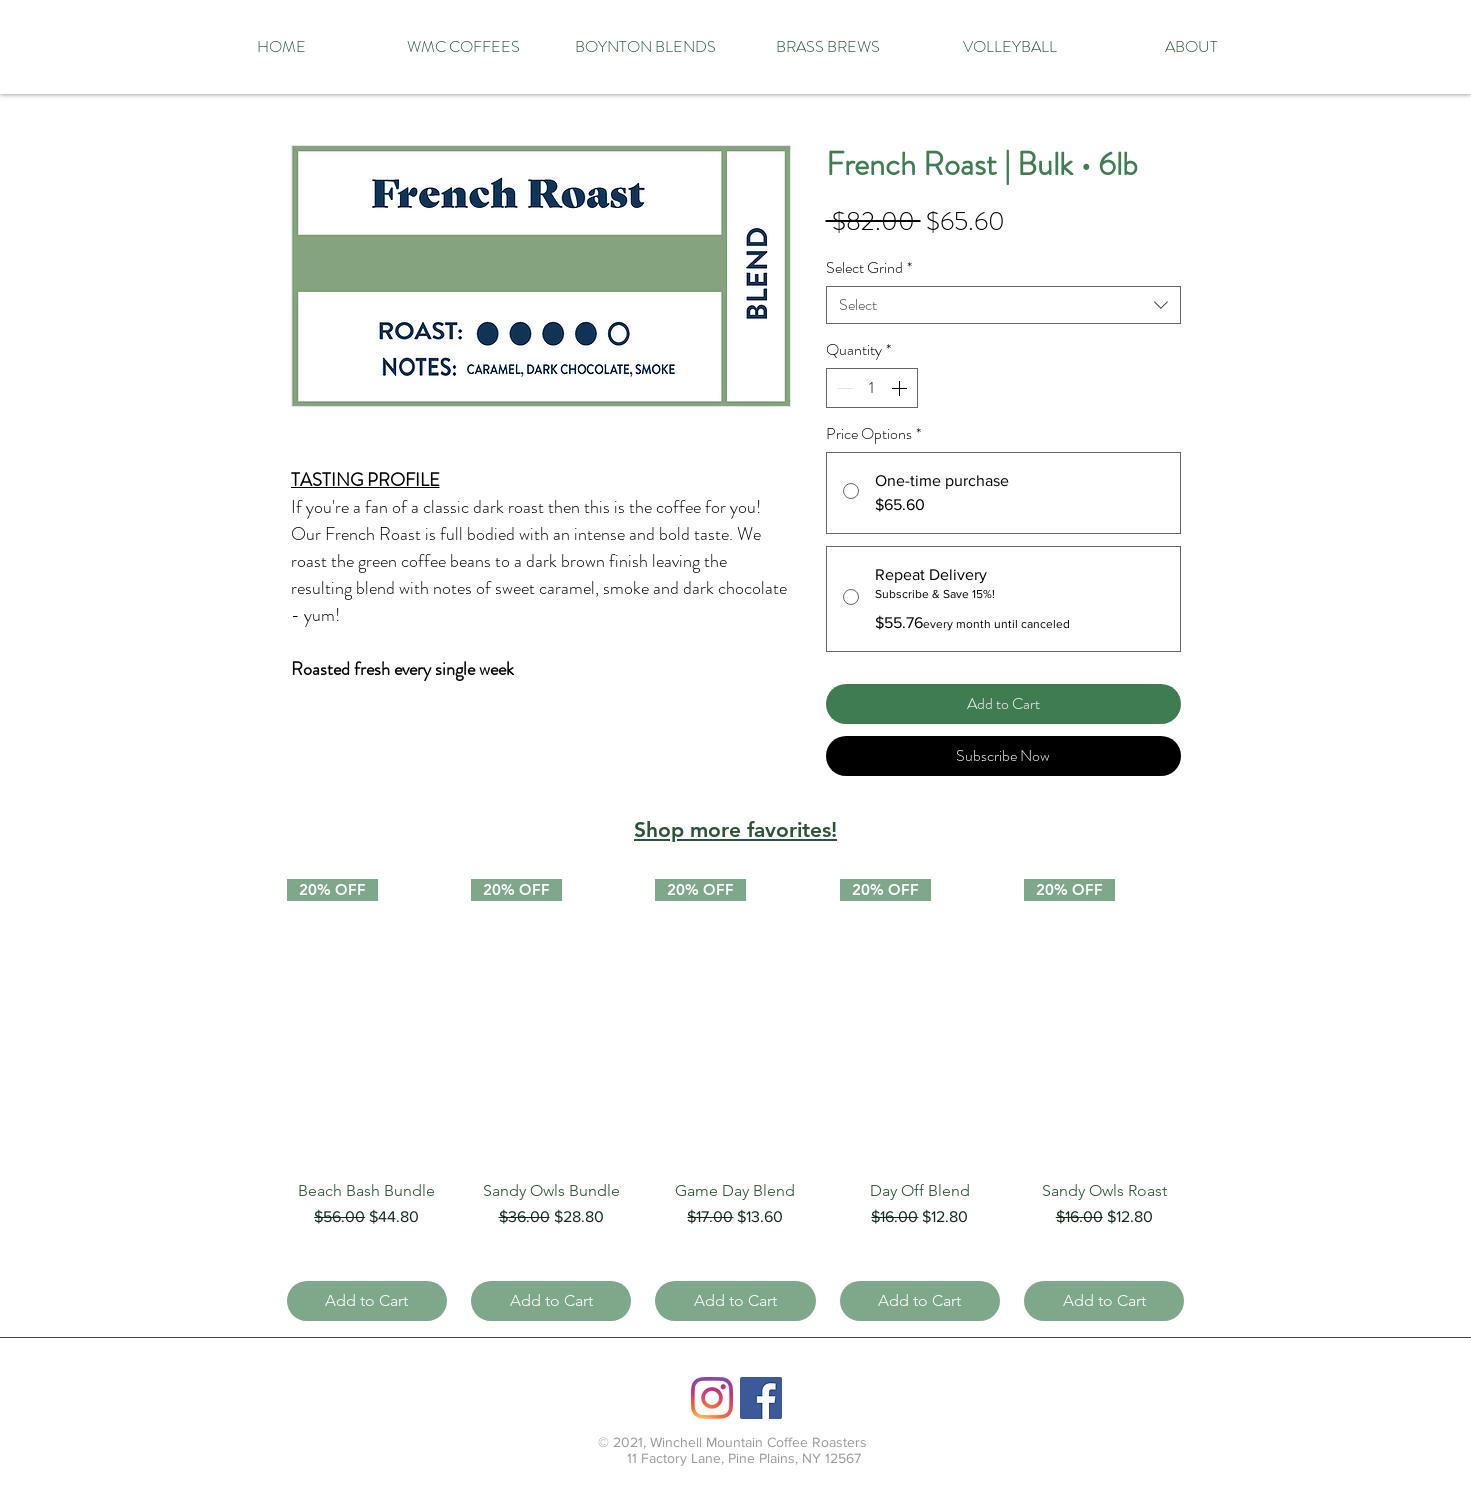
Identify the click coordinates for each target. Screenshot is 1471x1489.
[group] (736, 1099)
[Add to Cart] (367, 1301)
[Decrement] (843, 388)
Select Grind (869, 268)
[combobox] (1003, 305)
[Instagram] (712, 1398)
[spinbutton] (872, 388)
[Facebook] (761, 1398)
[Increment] (901, 388)
